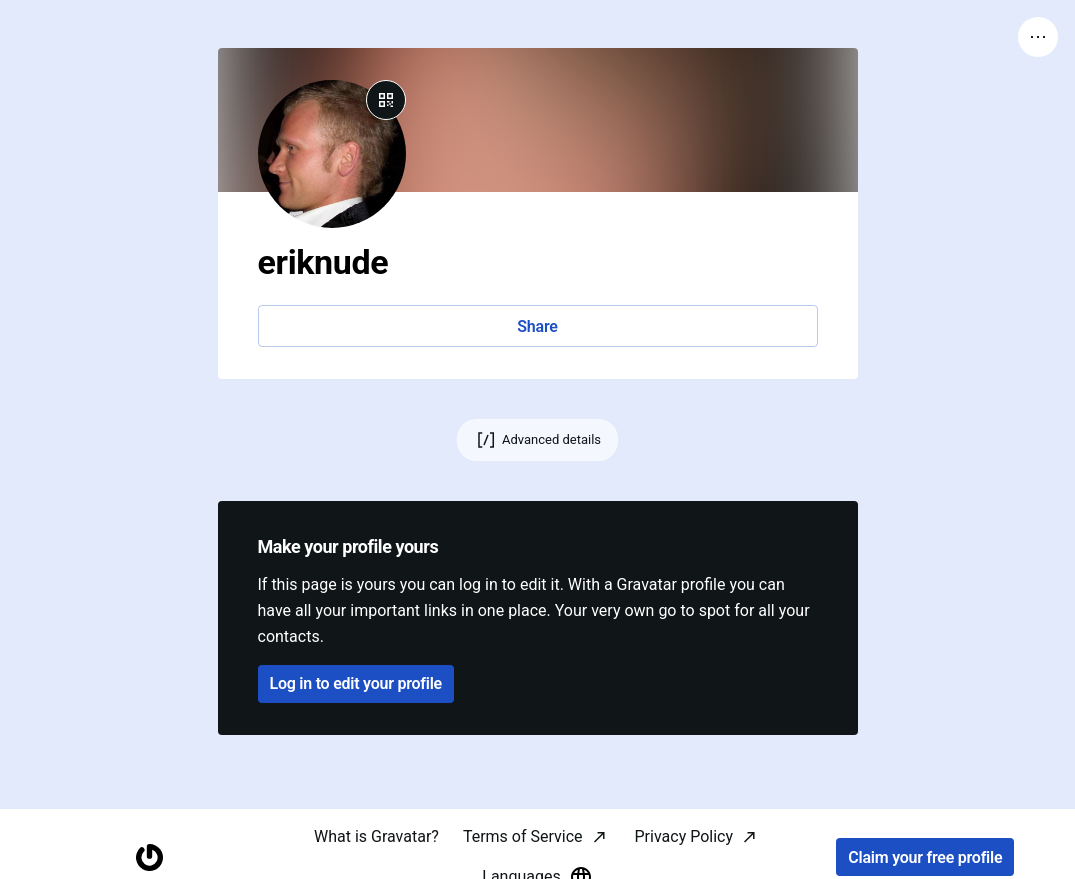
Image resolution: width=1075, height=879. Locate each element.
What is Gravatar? (376, 836)
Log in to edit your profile (356, 683)
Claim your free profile (925, 857)
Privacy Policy (684, 836)
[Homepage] (149, 857)
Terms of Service (523, 836)
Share (537, 326)
